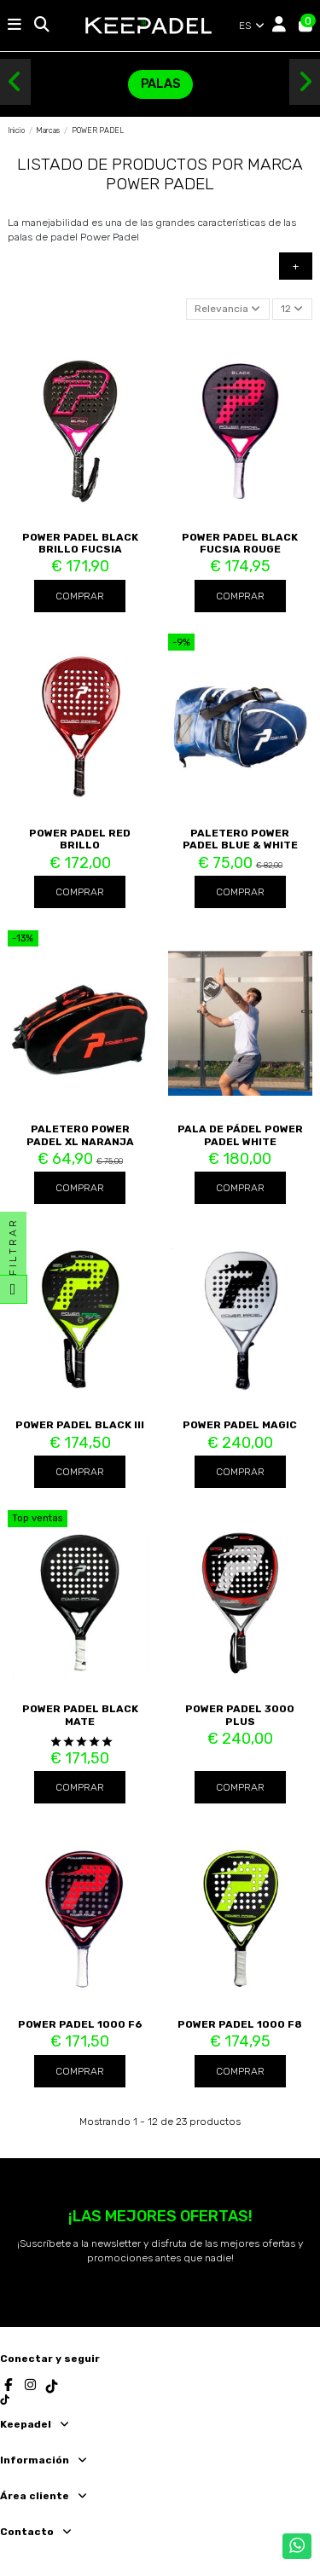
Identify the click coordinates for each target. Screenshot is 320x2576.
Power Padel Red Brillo (80, 839)
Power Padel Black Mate (80, 1715)
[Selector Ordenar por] (228, 309)
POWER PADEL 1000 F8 (239, 2024)
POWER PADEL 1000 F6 (80, 2024)
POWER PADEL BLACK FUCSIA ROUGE (240, 543)
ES (252, 26)
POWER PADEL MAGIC (240, 1425)
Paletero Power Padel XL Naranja (80, 1135)
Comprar (79, 596)
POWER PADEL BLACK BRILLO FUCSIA (80, 543)
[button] (15, 82)
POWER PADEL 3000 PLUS (239, 1715)
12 (292, 309)
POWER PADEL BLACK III (79, 1425)
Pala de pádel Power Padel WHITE (240, 1135)
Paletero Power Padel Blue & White (240, 839)
